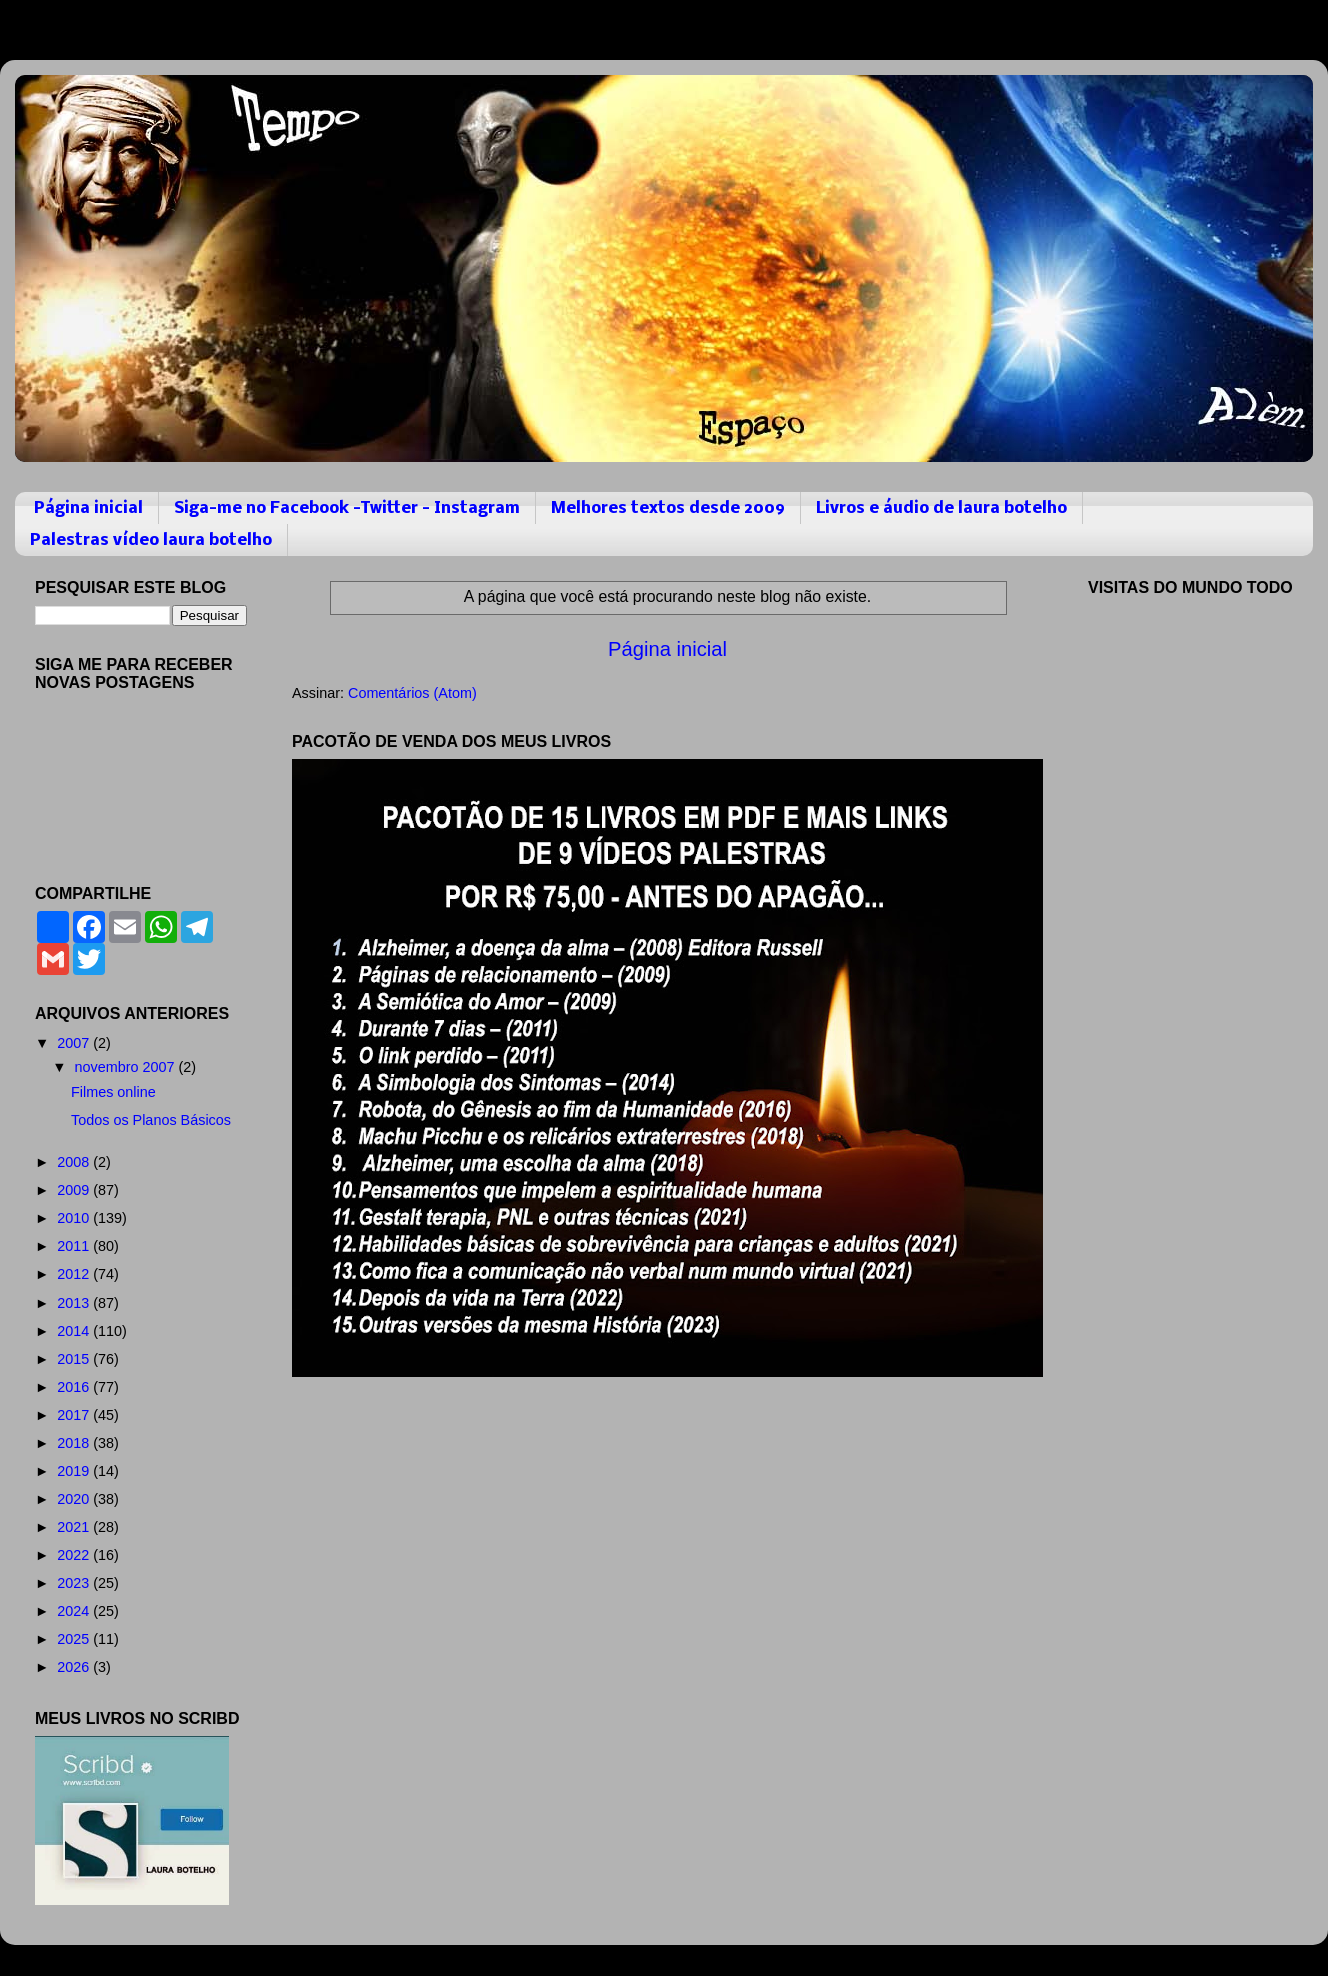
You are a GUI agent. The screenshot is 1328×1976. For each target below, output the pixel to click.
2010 (75, 1218)
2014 (75, 1331)
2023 (75, 1583)
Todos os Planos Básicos (151, 1120)
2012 (75, 1274)
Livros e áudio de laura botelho (941, 508)
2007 (75, 1043)
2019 (75, 1471)
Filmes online (113, 1092)
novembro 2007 (127, 1067)
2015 (75, 1359)
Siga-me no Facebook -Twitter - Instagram (347, 508)
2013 (75, 1303)
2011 (75, 1246)
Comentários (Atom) (412, 693)
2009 (75, 1190)
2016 (75, 1387)
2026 (75, 1667)
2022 (75, 1555)
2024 (75, 1611)
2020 (75, 1499)
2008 (75, 1162)
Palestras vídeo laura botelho (151, 540)
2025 (75, 1639)
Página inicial (88, 508)
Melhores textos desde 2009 (668, 508)
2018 (75, 1443)
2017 (75, 1415)
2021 (75, 1527)
